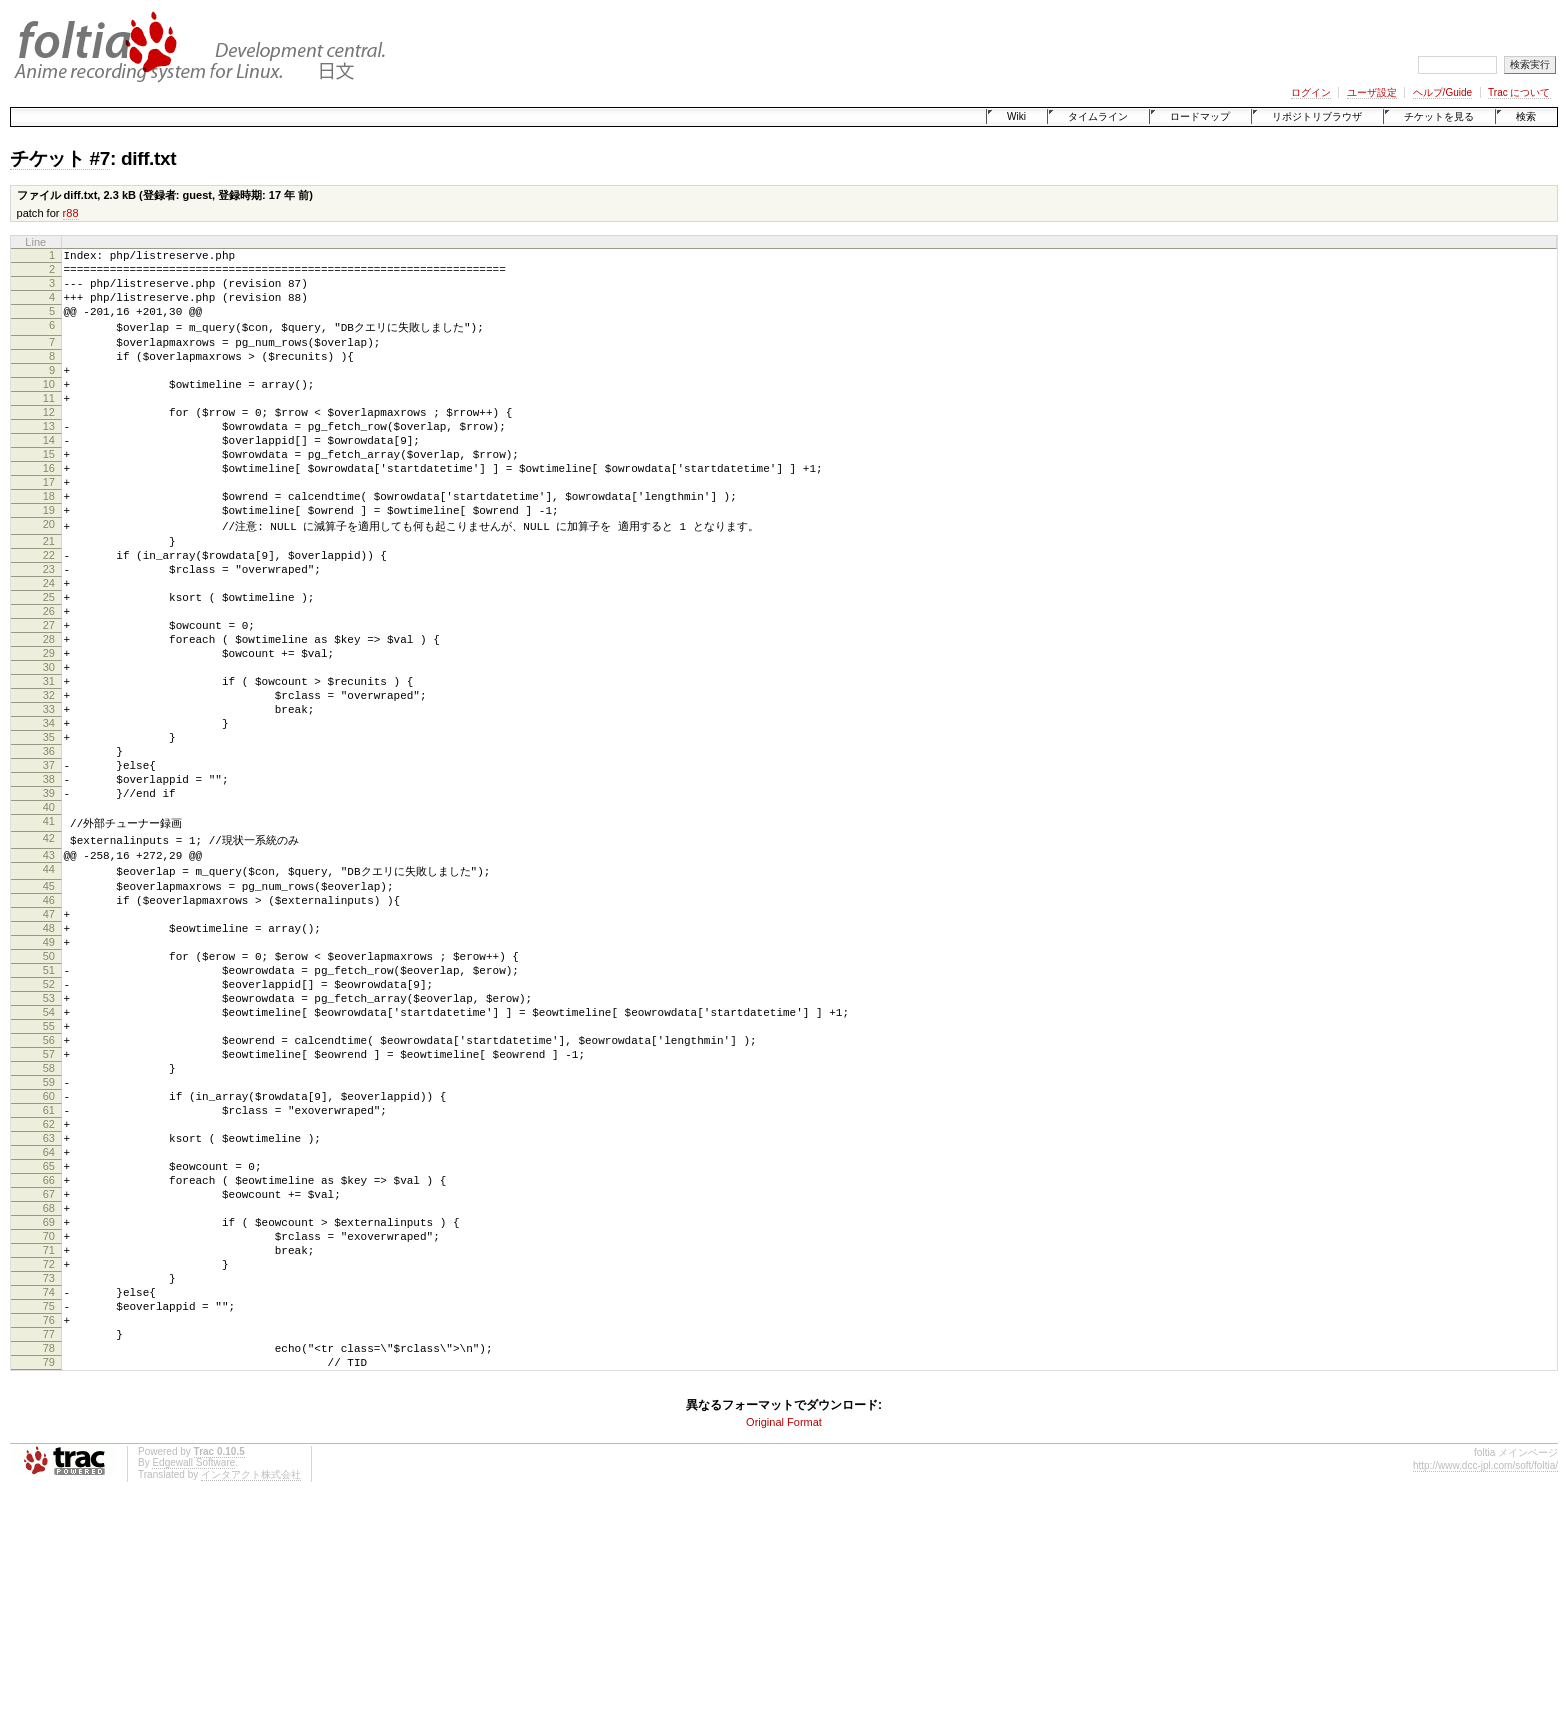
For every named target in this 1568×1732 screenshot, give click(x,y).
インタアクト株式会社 (251, 1701)
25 (49, 665)
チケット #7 (60, 158)
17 (49, 528)
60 (49, 1263)
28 (49, 716)
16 (49, 511)
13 (49, 460)
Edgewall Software (193, 1689)
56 (49, 1195)
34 (49, 818)
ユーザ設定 (1372, 92)
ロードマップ (1200, 116)
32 (49, 784)
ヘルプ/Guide (1442, 92)
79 (49, 1586)
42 (49, 955)
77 (49, 1552)
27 (49, 699)
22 (49, 614)
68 (49, 1399)
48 (49, 1059)
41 (49, 937)
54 (49, 1161)
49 (49, 1076)
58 (49, 1229)
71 (49, 1450)
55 (49, 1178)
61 (49, 1280)
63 (49, 1314)
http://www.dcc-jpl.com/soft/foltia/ (1485, 1692)
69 (49, 1416)
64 (49, 1331)
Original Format (784, 1649)
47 (49, 1042)
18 (49, 545)
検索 (1526, 116)
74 (49, 1501)
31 (49, 767)
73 (49, 1484)
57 (49, 1212)
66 (49, 1365)
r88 (71, 213)
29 (49, 733)
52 (49, 1127)
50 (49, 1093)
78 (49, 1569)
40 (49, 920)
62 (49, 1297)
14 (49, 477)
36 (49, 852)
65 (49, 1348)
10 (49, 409)
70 (49, 1433)
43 (49, 973)
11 (49, 426)
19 (49, 562)
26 (49, 682)
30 (49, 750)
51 (49, 1110)
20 (49, 579)
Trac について (1519, 92)
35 (49, 835)
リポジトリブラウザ (1317, 116)
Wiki (1016, 116)
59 (49, 1246)
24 (49, 648)
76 (49, 1535)
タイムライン (1098, 116)
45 (49, 1008)
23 (49, 631)
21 (49, 597)
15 (49, 494)
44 (49, 990)
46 (49, 1025)
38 (49, 886)
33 (49, 801)
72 (49, 1467)
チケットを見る (1439, 116)
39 (49, 903)
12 (49, 443)
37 (49, 869)
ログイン (1311, 92)
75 (49, 1518)
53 (49, 1144)
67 (49, 1382)
